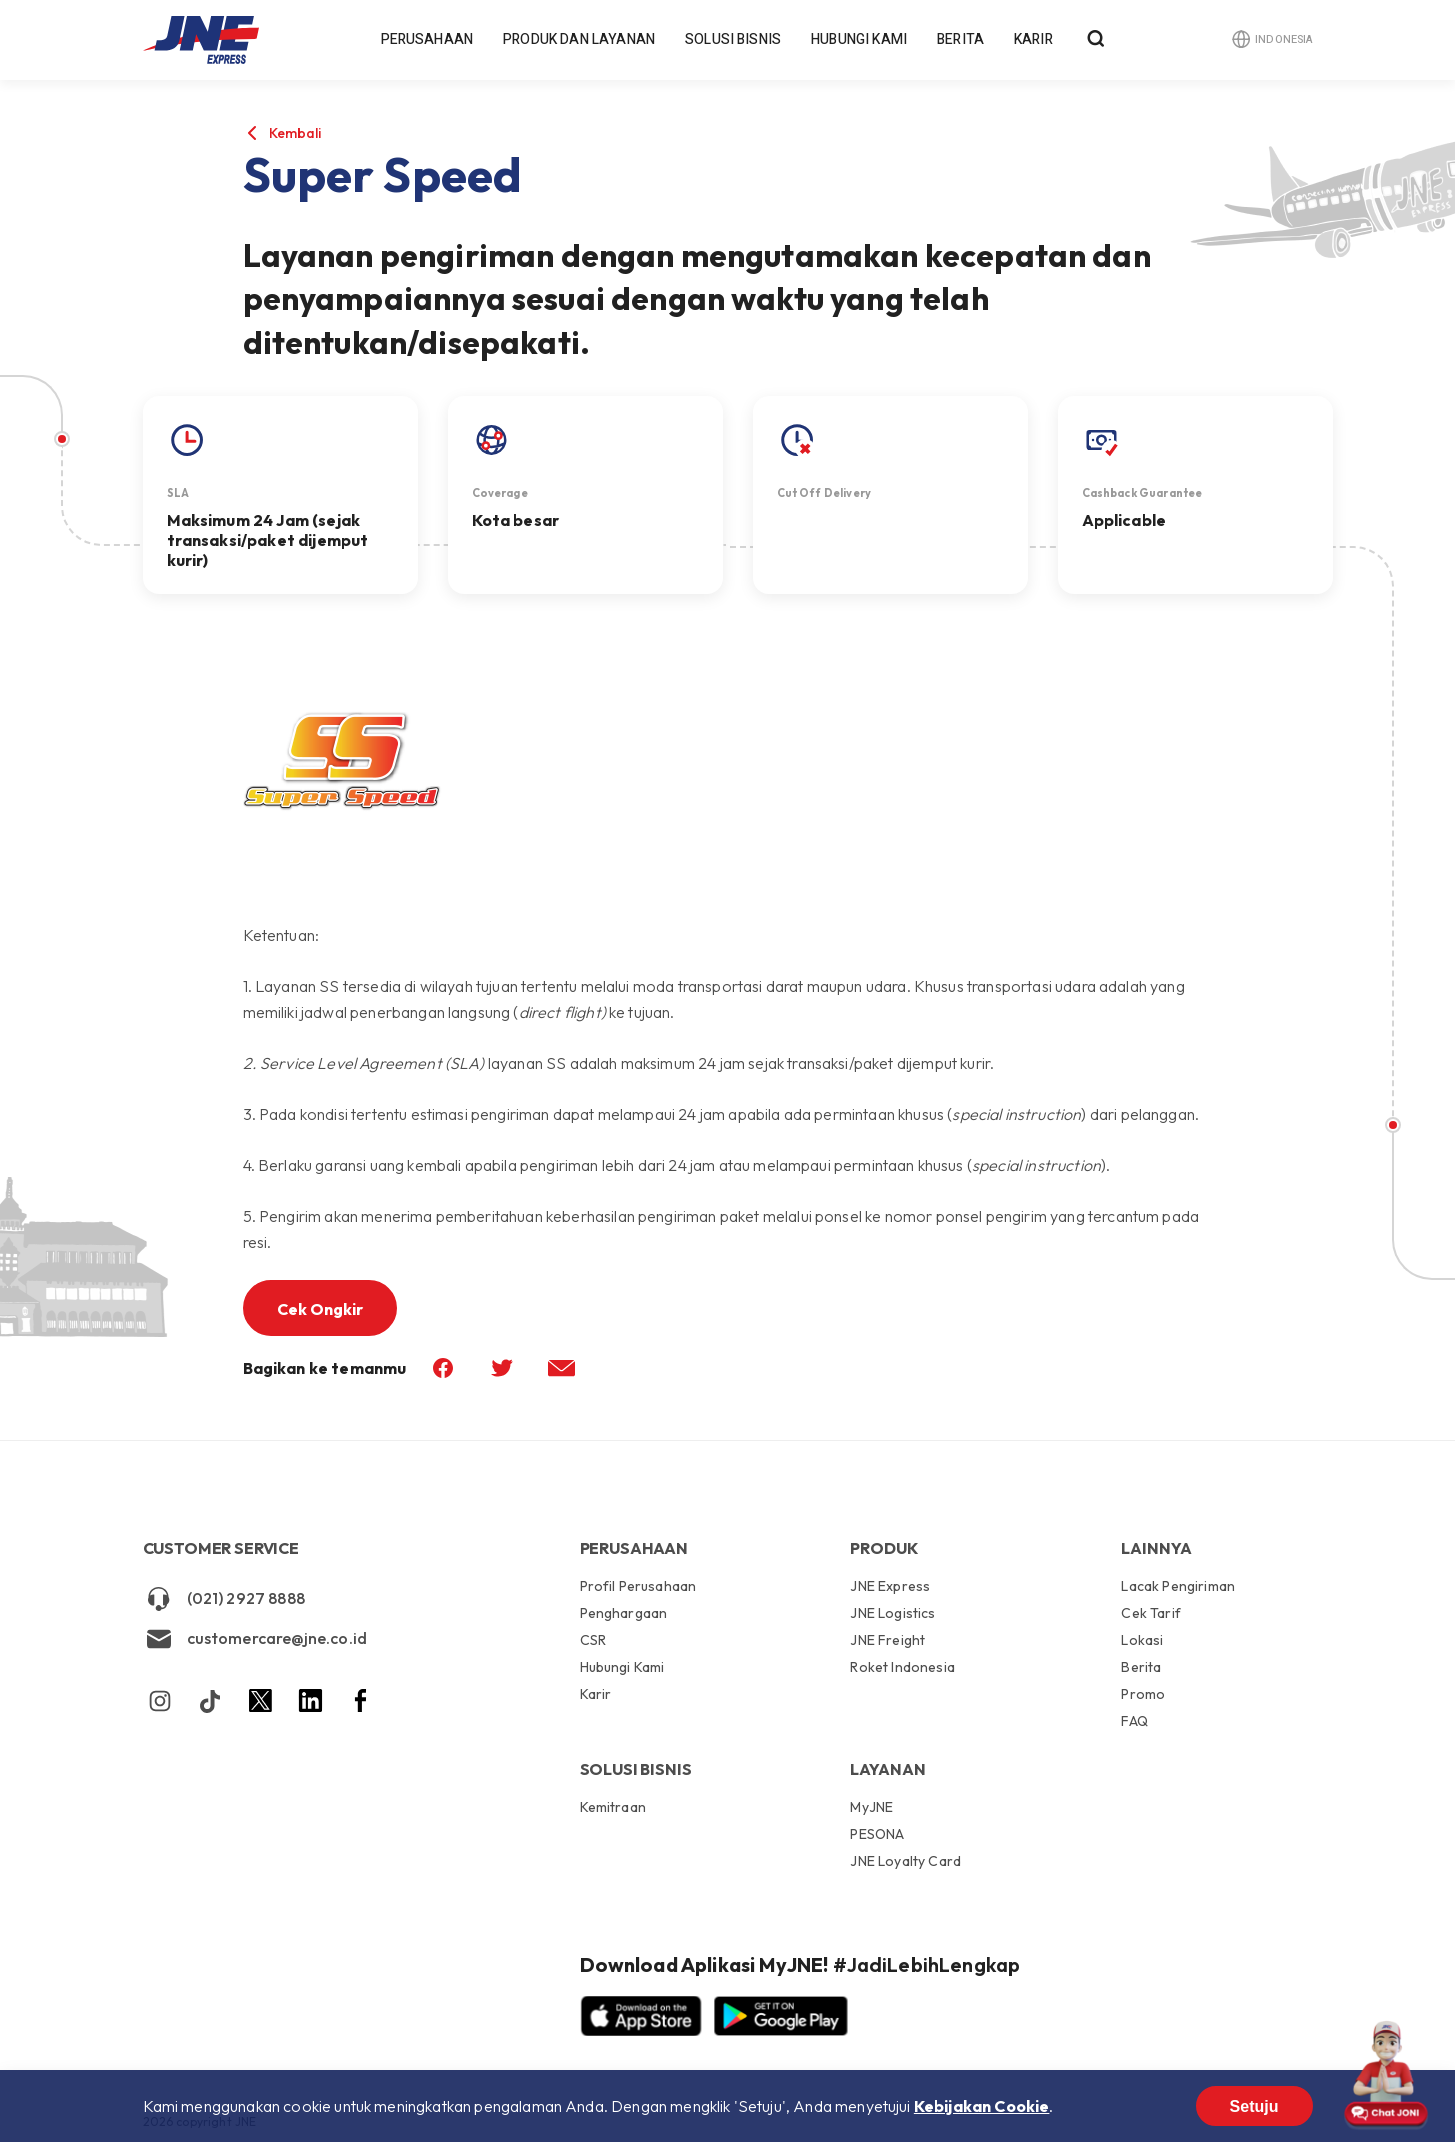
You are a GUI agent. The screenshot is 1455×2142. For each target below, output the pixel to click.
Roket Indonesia (902, 1666)
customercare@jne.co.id (255, 1639)
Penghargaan (624, 1613)
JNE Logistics (892, 1613)
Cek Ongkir (320, 1309)
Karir (1033, 39)
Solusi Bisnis (733, 39)
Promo (1143, 1694)
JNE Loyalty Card (905, 1860)
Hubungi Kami (859, 39)
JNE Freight (887, 1640)
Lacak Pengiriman (1178, 1587)
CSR (593, 1640)
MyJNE (871, 1808)
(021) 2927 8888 (224, 1599)
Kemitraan (613, 1807)
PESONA (877, 1834)
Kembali (295, 133)
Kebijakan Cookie (982, 2106)
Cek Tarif (1150, 1613)
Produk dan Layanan (579, 39)
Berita (960, 39)
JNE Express (890, 1587)
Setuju (1254, 2106)
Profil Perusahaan (638, 1587)
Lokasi (1142, 1640)
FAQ (1134, 1720)
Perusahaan (427, 39)
